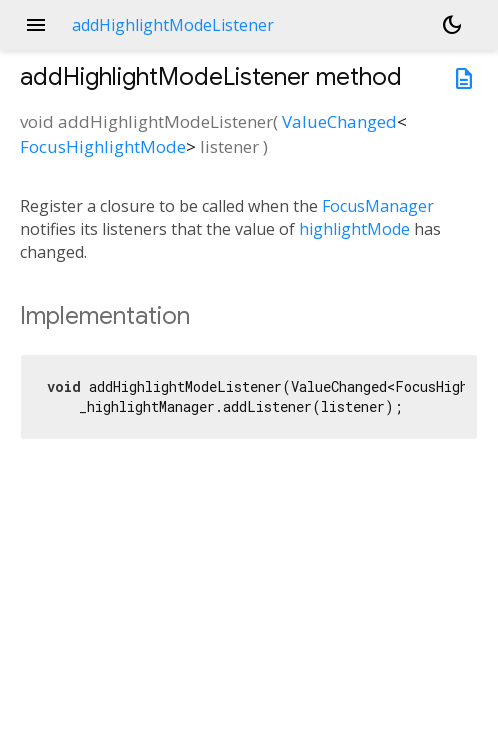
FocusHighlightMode (103, 146)
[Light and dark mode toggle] (452, 25)
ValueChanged (339, 121)
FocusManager (378, 206)
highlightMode (354, 229)
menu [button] (36, 25)
